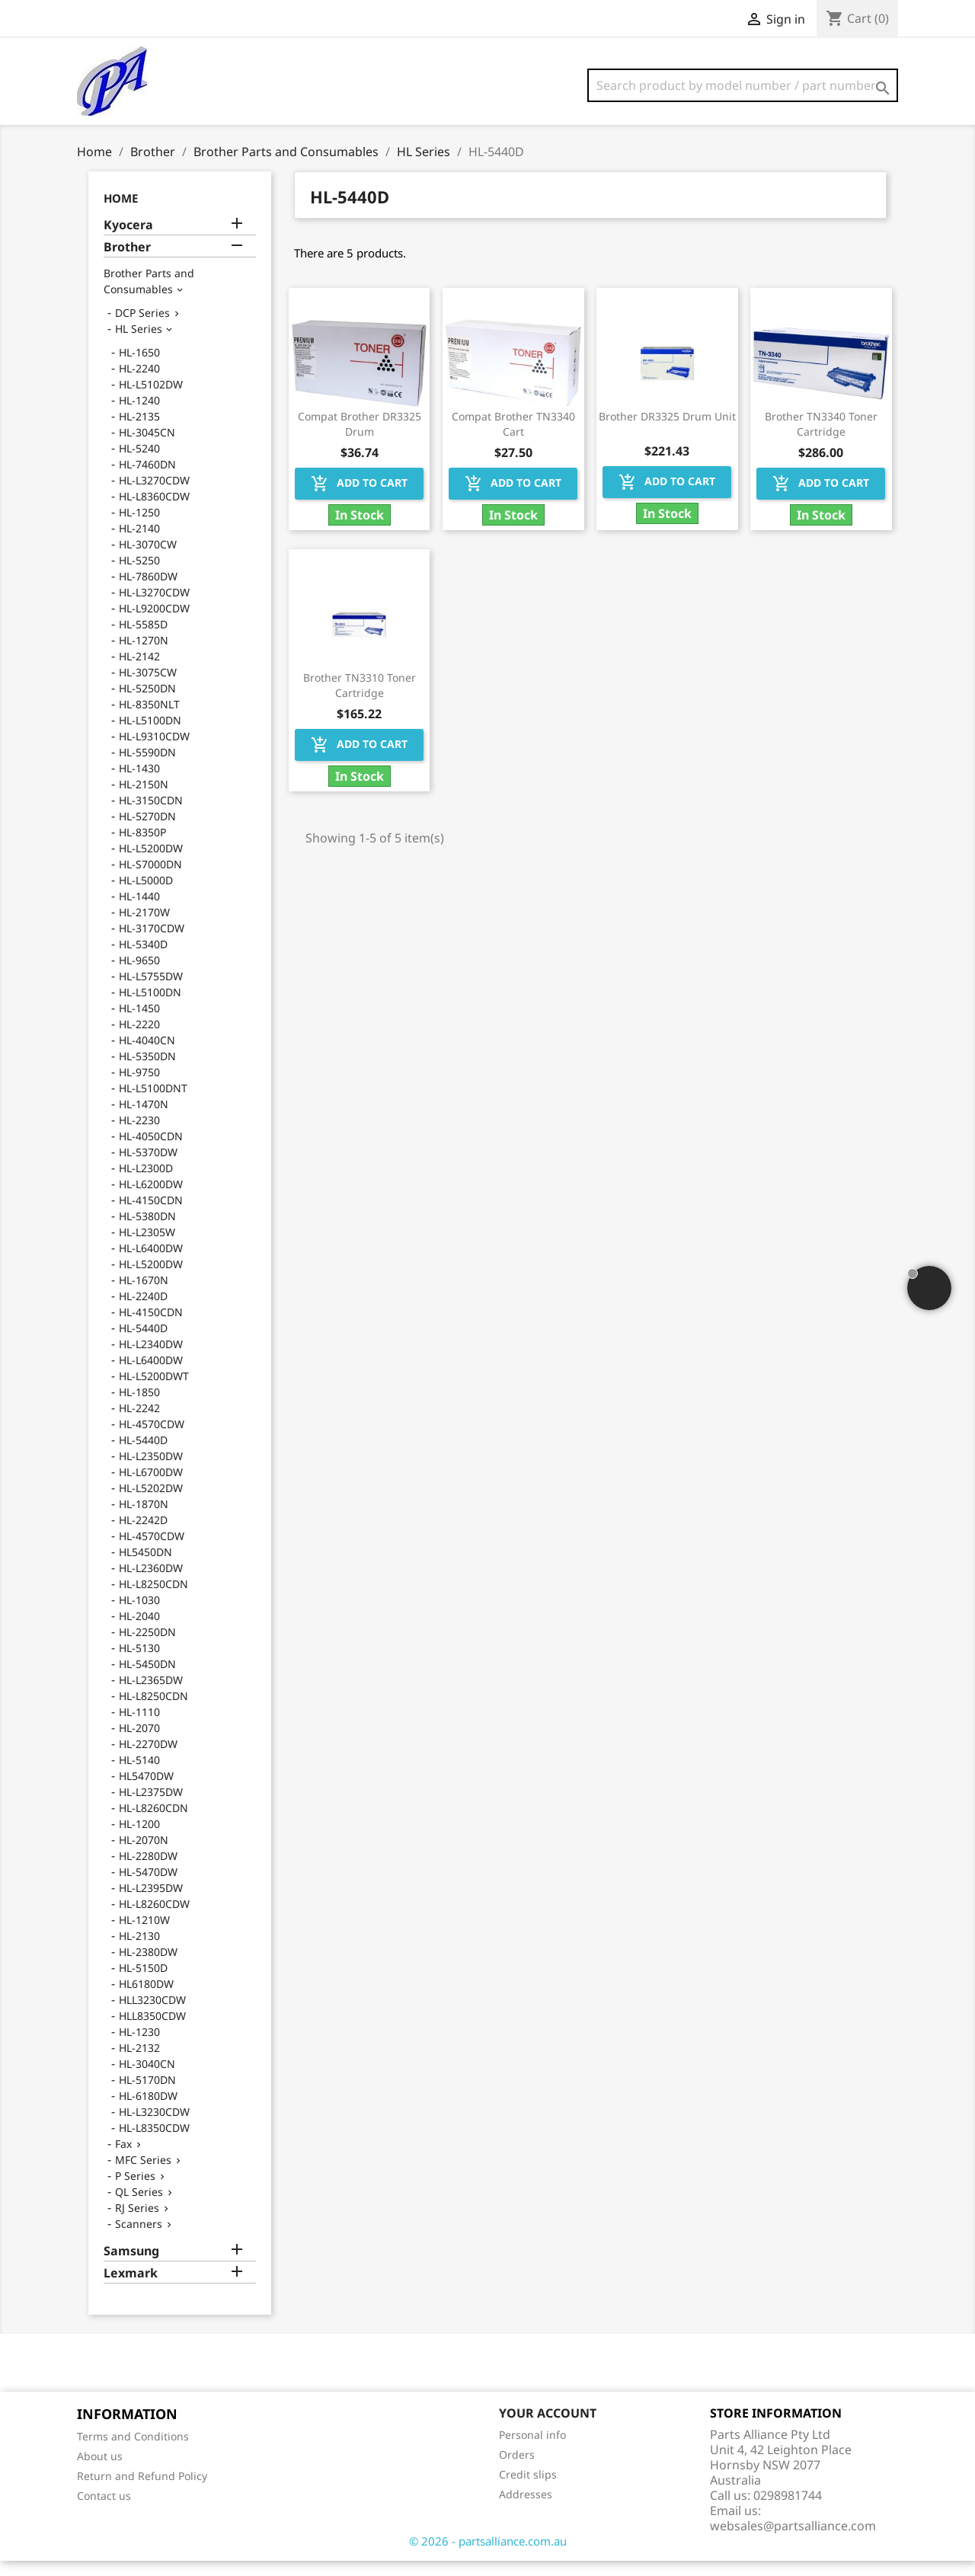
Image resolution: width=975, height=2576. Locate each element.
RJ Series (137, 2223)
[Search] (742, 85)
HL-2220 (139, 1039)
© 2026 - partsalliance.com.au (488, 2556)
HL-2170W (144, 927)
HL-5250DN (147, 703)
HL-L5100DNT (153, 1103)
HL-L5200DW (151, 863)
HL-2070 (139, 1743)
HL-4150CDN (151, 1215)
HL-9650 (139, 975)
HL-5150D (143, 1983)
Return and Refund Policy (142, 2491)
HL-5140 (139, 1775)
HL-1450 (139, 1023)
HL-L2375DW (151, 1807)
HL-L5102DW (151, 399)
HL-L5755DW (151, 991)
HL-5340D (143, 959)
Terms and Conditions (133, 2451)
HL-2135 (139, 431)
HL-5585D (143, 639)
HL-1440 (139, 911)
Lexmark (131, 2288)
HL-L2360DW (151, 1583)
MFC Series (143, 2175)
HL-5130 (139, 1663)
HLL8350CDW (152, 2031)
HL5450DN (145, 1567)
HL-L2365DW (151, 1695)
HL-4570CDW (151, 1439)
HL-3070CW (148, 559)
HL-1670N (143, 1295)
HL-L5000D (146, 895)
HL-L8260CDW (154, 1919)
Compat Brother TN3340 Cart (513, 439)
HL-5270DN (147, 831)
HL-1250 (139, 527)
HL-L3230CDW (154, 2127)
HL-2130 (139, 1951)
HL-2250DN (147, 1647)
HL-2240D (143, 1311)
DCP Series (142, 328)
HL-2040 (139, 1631)
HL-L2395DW (151, 1903)
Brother (127, 262)
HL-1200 (139, 1839)
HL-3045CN (147, 447)
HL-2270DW (148, 1759)
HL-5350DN (147, 1071)
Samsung (131, 2266)
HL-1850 (139, 1407)
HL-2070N (143, 1855)
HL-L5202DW (151, 1503)
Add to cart (359, 499)
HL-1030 (139, 1615)
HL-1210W (144, 1935)
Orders (517, 2470)
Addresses (525, 2509)
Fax (123, 2159)
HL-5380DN (147, 1231)
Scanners (138, 2239)
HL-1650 (139, 367)
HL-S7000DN (150, 879)
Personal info (532, 2450)
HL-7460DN (147, 479)
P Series (135, 2191)
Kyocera (128, 240)
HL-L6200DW (151, 1199)
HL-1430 (139, 783)
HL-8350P (142, 847)
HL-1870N (143, 1519)
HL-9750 (139, 1087)
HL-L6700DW (151, 1487)
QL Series (139, 2207)
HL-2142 (139, 671)
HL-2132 (139, 2063)
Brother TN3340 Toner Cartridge (821, 439)
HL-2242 (139, 1423)
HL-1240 (139, 415)
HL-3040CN (147, 2079)
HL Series (138, 344)
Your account (547, 2428)
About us (100, 2471)
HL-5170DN (147, 2095)
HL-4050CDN (151, 1151)
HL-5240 (139, 463)
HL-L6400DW (151, 1263)
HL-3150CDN (151, 815)
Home (121, 213)
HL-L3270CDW (154, 495)
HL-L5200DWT (154, 1391)
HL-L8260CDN (153, 1823)
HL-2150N (143, 799)
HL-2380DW (148, 1967)
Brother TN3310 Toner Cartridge (359, 700)
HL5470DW (146, 1791)
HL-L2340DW (151, 1359)
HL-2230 (139, 1135)
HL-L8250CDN (153, 1599)
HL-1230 (139, 2047)
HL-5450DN (147, 1679)
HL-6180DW (148, 2111)
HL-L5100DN (150, 735)
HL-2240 (139, 383)
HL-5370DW (148, 1167)
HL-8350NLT (149, 719)
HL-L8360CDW (154, 511)
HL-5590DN (147, 767)
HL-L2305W (147, 1247)
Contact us (104, 2511)
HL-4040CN (147, 1055)
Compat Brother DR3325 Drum (359, 439)
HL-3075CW (148, 687)
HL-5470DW (148, 1887)
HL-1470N (143, 1119)
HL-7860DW (148, 591)
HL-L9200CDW (154, 623)
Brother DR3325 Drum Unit (667, 431)
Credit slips (528, 2489)
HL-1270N (143, 655)
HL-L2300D (146, 1183)
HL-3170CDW (151, 943)
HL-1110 (139, 1727)
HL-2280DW (148, 1871)
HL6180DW (146, 1999)
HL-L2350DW (151, 1471)
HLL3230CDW (152, 2015)
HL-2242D (143, 1535)
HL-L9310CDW (154, 751)
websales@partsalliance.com (793, 2541)
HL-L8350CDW (154, 2143)
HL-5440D (143, 1343)
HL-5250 (139, 575)
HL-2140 (139, 543)
